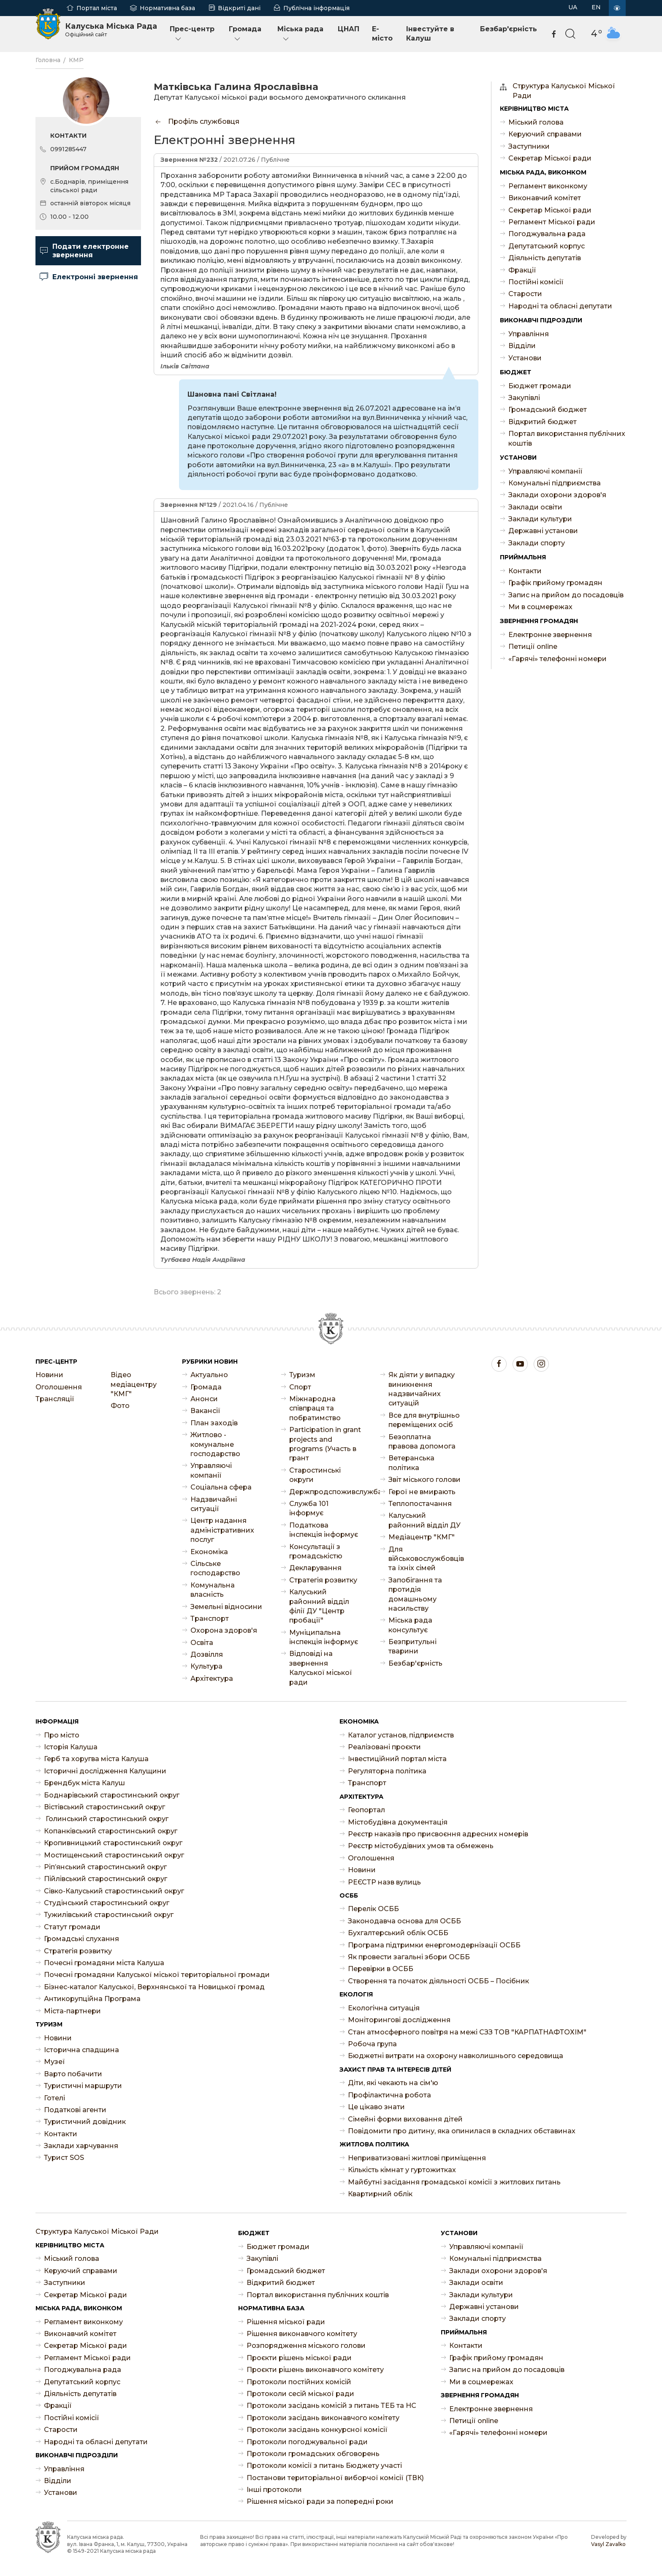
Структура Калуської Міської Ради (564, 90)
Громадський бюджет (547, 410)
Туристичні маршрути (83, 2086)
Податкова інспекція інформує (323, 1530)
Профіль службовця (196, 121)
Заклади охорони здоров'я (557, 495)
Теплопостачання (420, 1504)
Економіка (209, 1552)
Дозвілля (206, 1654)
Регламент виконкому (547, 186)
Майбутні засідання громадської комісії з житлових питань (454, 2182)
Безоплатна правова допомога (422, 1441)
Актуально (209, 1375)
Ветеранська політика (411, 1462)
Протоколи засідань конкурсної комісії (317, 2430)
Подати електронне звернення (84, 250)
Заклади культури (540, 519)
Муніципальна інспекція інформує (323, 1637)
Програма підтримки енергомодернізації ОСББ (434, 1945)
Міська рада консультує (410, 1625)
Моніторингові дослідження (399, 2020)
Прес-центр (192, 34)
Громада (245, 34)
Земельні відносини (226, 1607)
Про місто (61, 1735)
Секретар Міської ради (549, 158)
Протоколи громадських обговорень (313, 2454)
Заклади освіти (535, 507)
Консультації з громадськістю (315, 1551)
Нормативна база (167, 8)
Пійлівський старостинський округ (105, 1879)
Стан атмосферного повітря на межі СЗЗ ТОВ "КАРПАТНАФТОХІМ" (467, 2032)
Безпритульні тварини (412, 1646)
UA (572, 7)
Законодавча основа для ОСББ (404, 1921)
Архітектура (211, 1679)
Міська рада (300, 34)
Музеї (54, 2062)
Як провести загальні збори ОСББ (409, 1957)
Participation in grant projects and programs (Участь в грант (325, 1444)
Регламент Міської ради (551, 222)
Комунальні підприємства (554, 483)
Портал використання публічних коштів (566, 438)
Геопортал (366, 1810)
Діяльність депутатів (544, 258)
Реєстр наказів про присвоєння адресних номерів (438, 1834)
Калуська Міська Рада (111, 30)
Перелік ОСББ (373, 1909)
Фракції (522, 270)
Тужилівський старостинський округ (109, 1915)
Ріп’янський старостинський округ (105, 1867)
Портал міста (96, 8)
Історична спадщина (81, 2050)
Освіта (201, 1643)
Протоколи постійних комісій (299, 2382)
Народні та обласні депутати (560, 306)
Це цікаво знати (376, 2107)
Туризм (302, 1375)
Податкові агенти (75, 2110)
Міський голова (536, 122)
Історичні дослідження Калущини (105, 1771)
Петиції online (532, 647)
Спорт (300, 1387)
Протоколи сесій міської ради (300, 2394)
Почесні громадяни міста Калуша (104, 1963)
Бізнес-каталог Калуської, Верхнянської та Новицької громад (154, 1987)
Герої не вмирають (422, 1492)
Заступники (529, 146)
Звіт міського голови (424, 1480)
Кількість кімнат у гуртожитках (402, 2170)
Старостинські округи (315, 1475)
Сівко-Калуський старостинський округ (114, 1891)
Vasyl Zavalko (608, 2544)
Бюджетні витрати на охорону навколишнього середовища (455, 2056)
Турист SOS (64, 2158)
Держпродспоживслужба (326, 1492)
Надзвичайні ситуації (213, 1504)
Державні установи (543, 531)
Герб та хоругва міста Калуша (96, 1759)
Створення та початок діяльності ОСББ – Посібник (438, 1981)
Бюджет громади (539, 386)
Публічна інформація (316, 8)
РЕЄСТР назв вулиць (384, 1882)
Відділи (522, 346)
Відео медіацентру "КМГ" (134, 1384)
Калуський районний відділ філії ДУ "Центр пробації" (319, 1606)
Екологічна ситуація (384, 2008)
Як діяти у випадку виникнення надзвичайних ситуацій (421, 1389)
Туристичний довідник (85, 2122)
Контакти (525, 571)
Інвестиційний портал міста (397, 1759)
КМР (76, 60)
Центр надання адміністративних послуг (222, 1530)
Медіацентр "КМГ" (421, 1537)
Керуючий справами (545, 134)
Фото (120, 1406)
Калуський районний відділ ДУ (424, 1520)
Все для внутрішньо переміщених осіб (424, 1420)
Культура (206, 1666)
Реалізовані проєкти (384, 1747)
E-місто (382, 33)
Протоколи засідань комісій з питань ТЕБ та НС (331, 2406)
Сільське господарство (215, 1568)
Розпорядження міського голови (306, 2346)
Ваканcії (205, 1411)
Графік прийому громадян (555, 583)
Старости (525, 294)
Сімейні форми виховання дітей (405, 2119)
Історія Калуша (71, 1747)
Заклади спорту (536, 543)
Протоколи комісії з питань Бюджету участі (324, 2466)
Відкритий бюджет (542, 422)
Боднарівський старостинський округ (111, 1795)
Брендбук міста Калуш (84, 1783)
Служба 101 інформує (308, 1508)
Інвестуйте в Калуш (430, 33)
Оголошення (58, 1387)
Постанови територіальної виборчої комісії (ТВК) (335, 2478)
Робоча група (372, 2044)
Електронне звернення (550, 635)
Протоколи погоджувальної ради (307, 2442)
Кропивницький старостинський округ (113, 1843)
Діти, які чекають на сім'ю (393, 2083)
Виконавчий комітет (544, 198)
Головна (47, 60)
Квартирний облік (380, 2194)
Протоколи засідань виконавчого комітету (323, 2418)
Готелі (54, 2098)
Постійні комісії (536, 282)
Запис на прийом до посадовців (566, 595)
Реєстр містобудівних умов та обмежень (421, 1846)
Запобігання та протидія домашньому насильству (415, 1594)
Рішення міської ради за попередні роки (320, 2501)
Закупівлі (524, 398)
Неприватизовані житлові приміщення (417, 2158)
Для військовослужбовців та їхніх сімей (425, 1558)
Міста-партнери (72, 2011)
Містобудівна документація (398, 1822)
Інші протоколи (274, 2490)
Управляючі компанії (545, 471)
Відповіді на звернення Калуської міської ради (320, 1668)
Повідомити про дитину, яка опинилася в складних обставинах (461, 2131)
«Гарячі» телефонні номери (557, 659)
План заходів (214, 1423)
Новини (49, 1375)
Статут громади (72, 1927)
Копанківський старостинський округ (110, 1831)
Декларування (315, 1568)
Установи (525, 358)
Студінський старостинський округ (106, 1903)
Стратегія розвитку (323, 1580)
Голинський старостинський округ (106, 1819)
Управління (528, 334)
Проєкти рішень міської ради (299, 2358)
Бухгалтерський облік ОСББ (398, 1933)
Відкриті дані (239, 8)
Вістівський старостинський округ (104, 1807)
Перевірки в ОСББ (380, 1969)
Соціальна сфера (221, 1487)
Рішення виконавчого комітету (302, 2334)
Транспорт (209, 1619)
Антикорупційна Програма (92, 1999)
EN (596, 7)
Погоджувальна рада (547, 234)
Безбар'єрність (508, 29)
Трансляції (54, 1399)
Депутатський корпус (546, 246)
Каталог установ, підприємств (401, 1735)
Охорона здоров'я (223, 1630)
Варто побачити (73, 2074)
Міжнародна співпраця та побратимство (315, 1408)
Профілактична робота (389, 2095)
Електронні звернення (89, 276)
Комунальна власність (212, 1589)
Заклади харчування (81, 2146)
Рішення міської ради (286, 2322)
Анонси (204, 1399)
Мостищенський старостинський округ (114, 1855)
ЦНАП (348, 29)
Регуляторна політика (387, 1771)
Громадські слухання (81, 1939)
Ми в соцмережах (540, 607)
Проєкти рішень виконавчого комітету (315, 2370)
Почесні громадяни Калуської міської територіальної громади (157, 1975)
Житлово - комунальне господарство (215, 1444)
